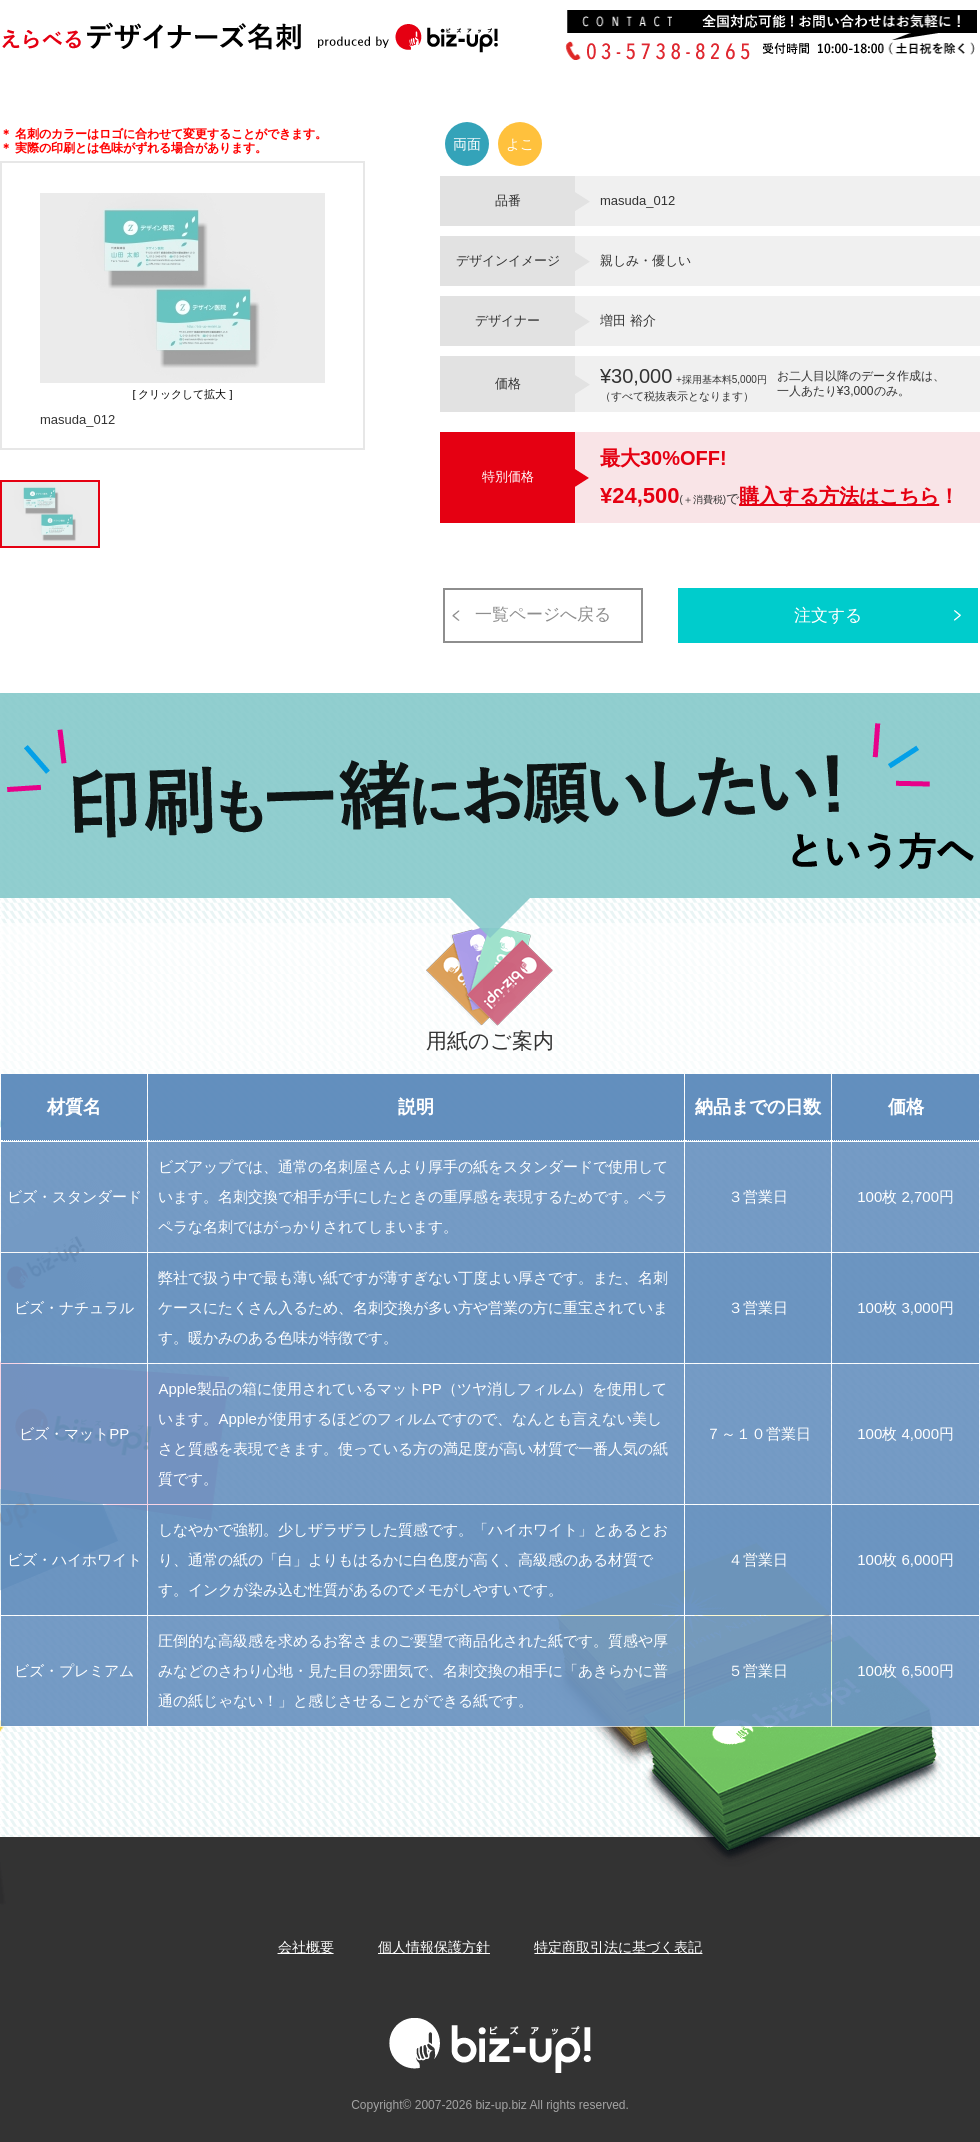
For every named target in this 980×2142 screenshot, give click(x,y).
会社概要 (306, 1947)
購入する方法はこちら (839, 496)
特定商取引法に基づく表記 (618, 1947)
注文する (828, 615)
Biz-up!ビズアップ (280, 43)
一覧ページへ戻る (543, 614)
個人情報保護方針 (434, 1947)
